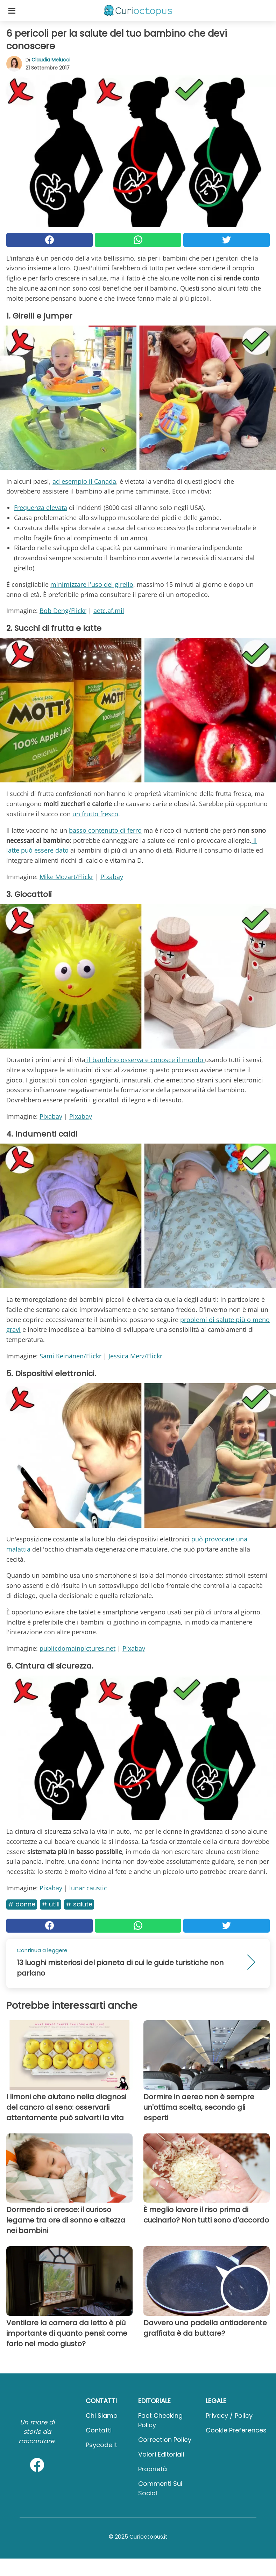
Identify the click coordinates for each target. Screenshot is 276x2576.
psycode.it (101, 2444)
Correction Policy (164, 2439)
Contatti (99, 2430)
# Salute (79, 1904)
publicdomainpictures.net (77, 1648)
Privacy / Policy (229, 2415)
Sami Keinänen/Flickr (70, 1356)
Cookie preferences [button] (236, 2430)
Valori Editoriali (161, 2454)
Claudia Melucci (50, 59)
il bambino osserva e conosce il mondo (145, 1060)
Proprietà (152, 2469)
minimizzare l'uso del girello (91, 584)
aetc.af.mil (108, 610)
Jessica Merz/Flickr (135, 1356)
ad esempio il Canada (84, 481)
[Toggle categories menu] (11, 10)
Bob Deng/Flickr (63, 610)
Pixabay (111, 877)
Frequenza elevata (40, 507)
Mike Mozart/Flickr (66, 877)
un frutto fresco (95, 814)
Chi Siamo (102, 2415)
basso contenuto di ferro (105, 830)
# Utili (50, 1904)
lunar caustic (88, 1888)
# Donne (21, 1904)
